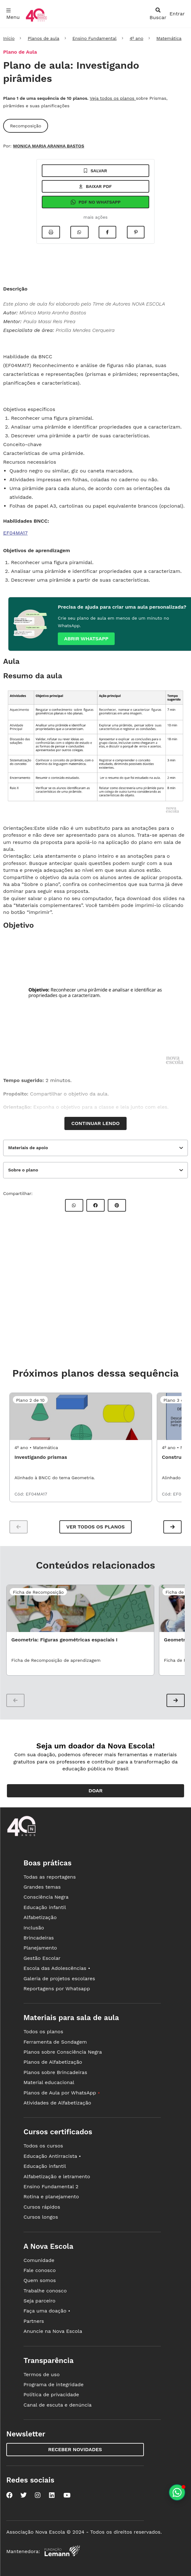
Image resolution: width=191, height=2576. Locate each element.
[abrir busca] (158, 14)
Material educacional (49, 2082)
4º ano (136, 38)
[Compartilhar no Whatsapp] (79, 232)
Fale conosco (40, 2270)
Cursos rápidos (42, 2207)
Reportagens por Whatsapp (57, 1989)
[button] (172, 1526)
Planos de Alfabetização (53, 2062)
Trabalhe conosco (45, 2291)
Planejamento (40, 1948)
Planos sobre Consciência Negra (63, 2052)
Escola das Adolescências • (57, 1968)
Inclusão (34, 1928)
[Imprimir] (51, 232)
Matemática (169, 38)
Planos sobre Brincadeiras (55, 2072)
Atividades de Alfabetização (57, 2103)
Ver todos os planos (95, 1527)
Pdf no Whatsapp (95, 202)
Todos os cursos (43, 2146)
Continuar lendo (95, 1123)
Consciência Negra (46, 1897)
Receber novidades (75, 2449)
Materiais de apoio (28, 1147)
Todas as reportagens (50, 1877)
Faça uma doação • (47, 2311)
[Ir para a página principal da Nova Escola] (36, 21)
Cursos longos (41, 2217)
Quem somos (40, 2280)
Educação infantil (45, 1907)
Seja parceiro (40, 2301)
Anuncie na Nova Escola (53, 2331)
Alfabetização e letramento (57, 2176)
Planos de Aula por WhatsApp (62, 2093)
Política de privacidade (51, 2394)
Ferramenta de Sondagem (55, 2042)
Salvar (95, 170)
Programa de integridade (54, 2384)
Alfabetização (40, 1917)
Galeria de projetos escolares (59, 1978)
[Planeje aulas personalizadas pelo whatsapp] (177, 2492)
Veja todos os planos (113, 98)
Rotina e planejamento (51, 2197)
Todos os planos (43, 2032)
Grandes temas (42, 1887)
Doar (96, 1791)
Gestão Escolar (42, 1958)
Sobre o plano (23, 1169)
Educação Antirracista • (52, 2156)
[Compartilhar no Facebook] (107, 232)
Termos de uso (42, 2374)
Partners (34, 2321)
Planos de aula (43, 38)
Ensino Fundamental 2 (51, 2186)
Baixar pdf (95, 186)
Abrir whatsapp (86, 639)
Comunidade (39, 2260)
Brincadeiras (39, 1938)
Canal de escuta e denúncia (58, 2405)
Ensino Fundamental (94, 38)
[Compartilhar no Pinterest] (136, 232)
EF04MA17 (15, 533)
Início (8, 38)
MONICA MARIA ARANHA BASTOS (48, 145)
